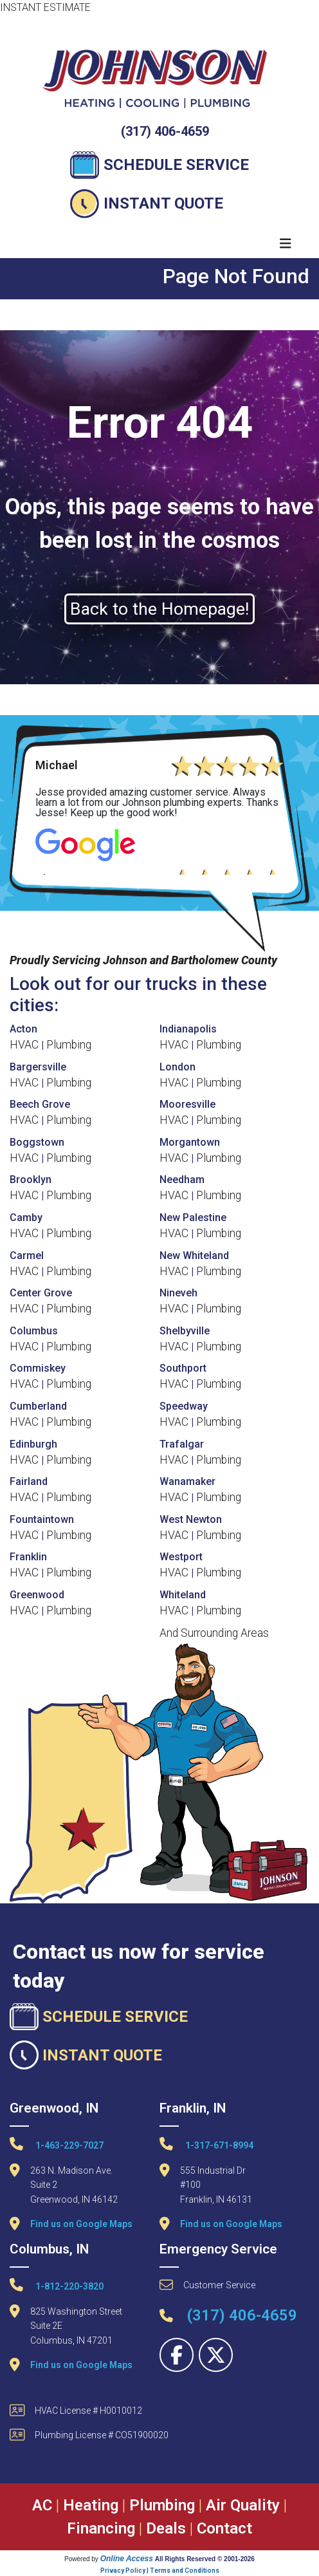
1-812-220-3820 (57, 2284)
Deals (166, 2528)
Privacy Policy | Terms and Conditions (159, 2570)
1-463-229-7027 (57, 2144)
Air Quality (243, 2505)
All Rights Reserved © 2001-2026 (205, 2558)
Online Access (126, 2558)
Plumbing (68, 1044)
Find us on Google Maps (81, 2224)
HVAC (24, 1044)
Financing (101, 2528)
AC (42, 2505)
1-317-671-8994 (206, 2144)
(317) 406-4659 (165, 131)
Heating (90, 2505)
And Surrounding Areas (214, 1633)
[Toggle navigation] (285, 244)
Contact (224, 2528)
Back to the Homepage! (159, 609)
